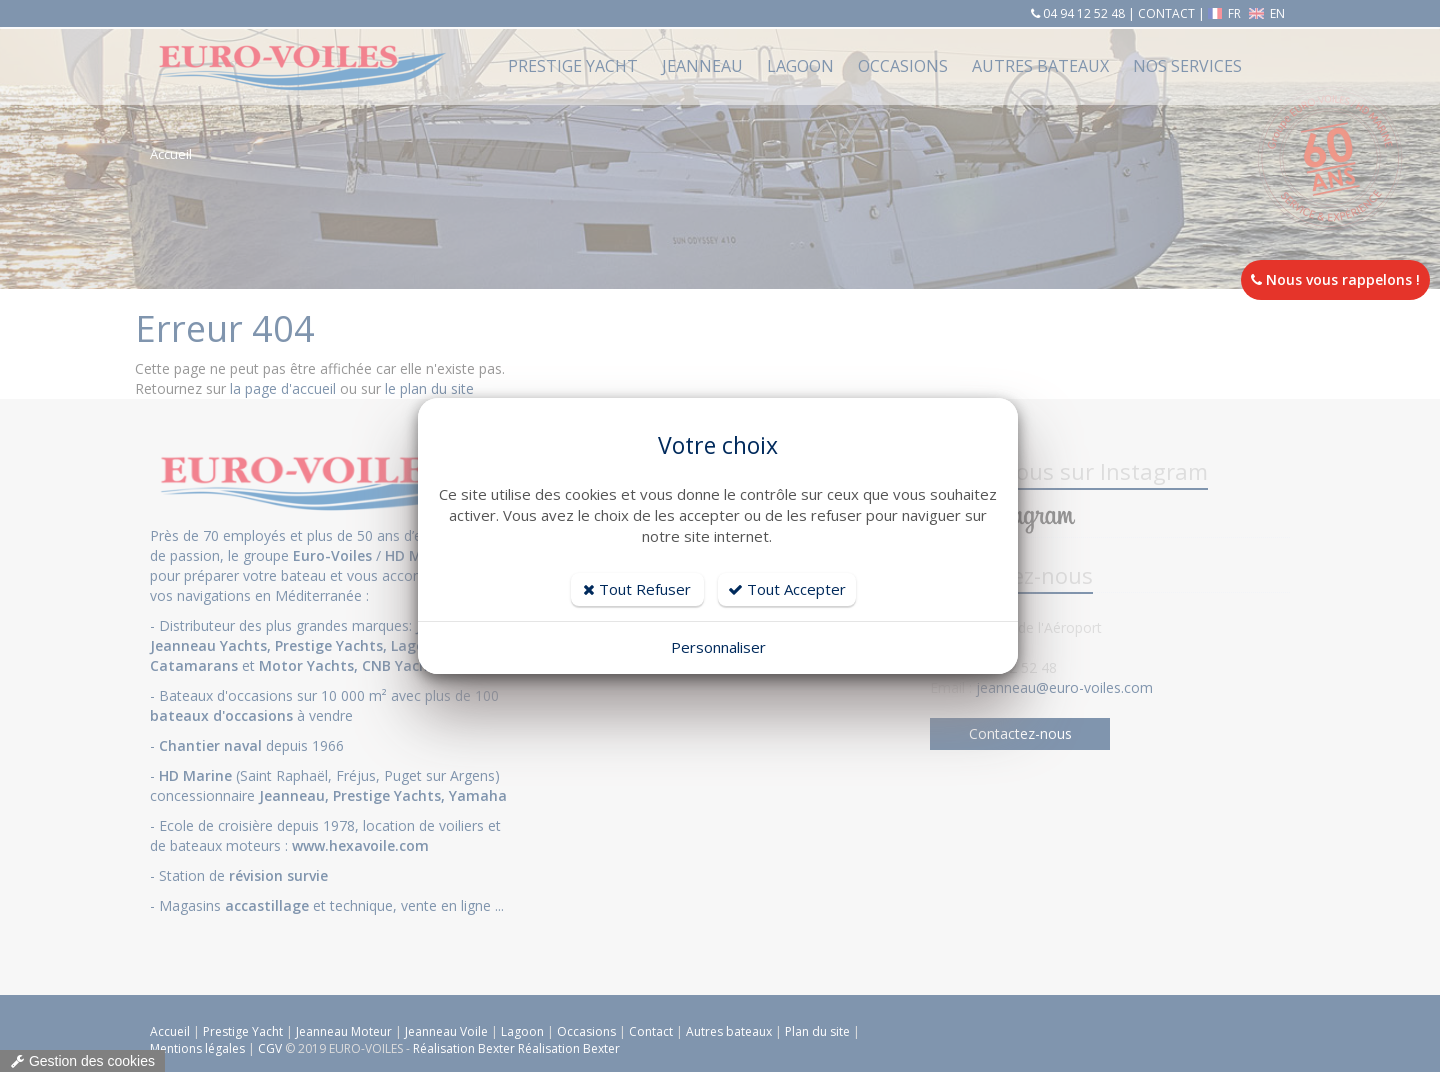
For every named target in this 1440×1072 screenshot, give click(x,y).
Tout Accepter (787, 589)
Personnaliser (718, 647)
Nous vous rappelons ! (1335, 279)
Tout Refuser (637, 589)
